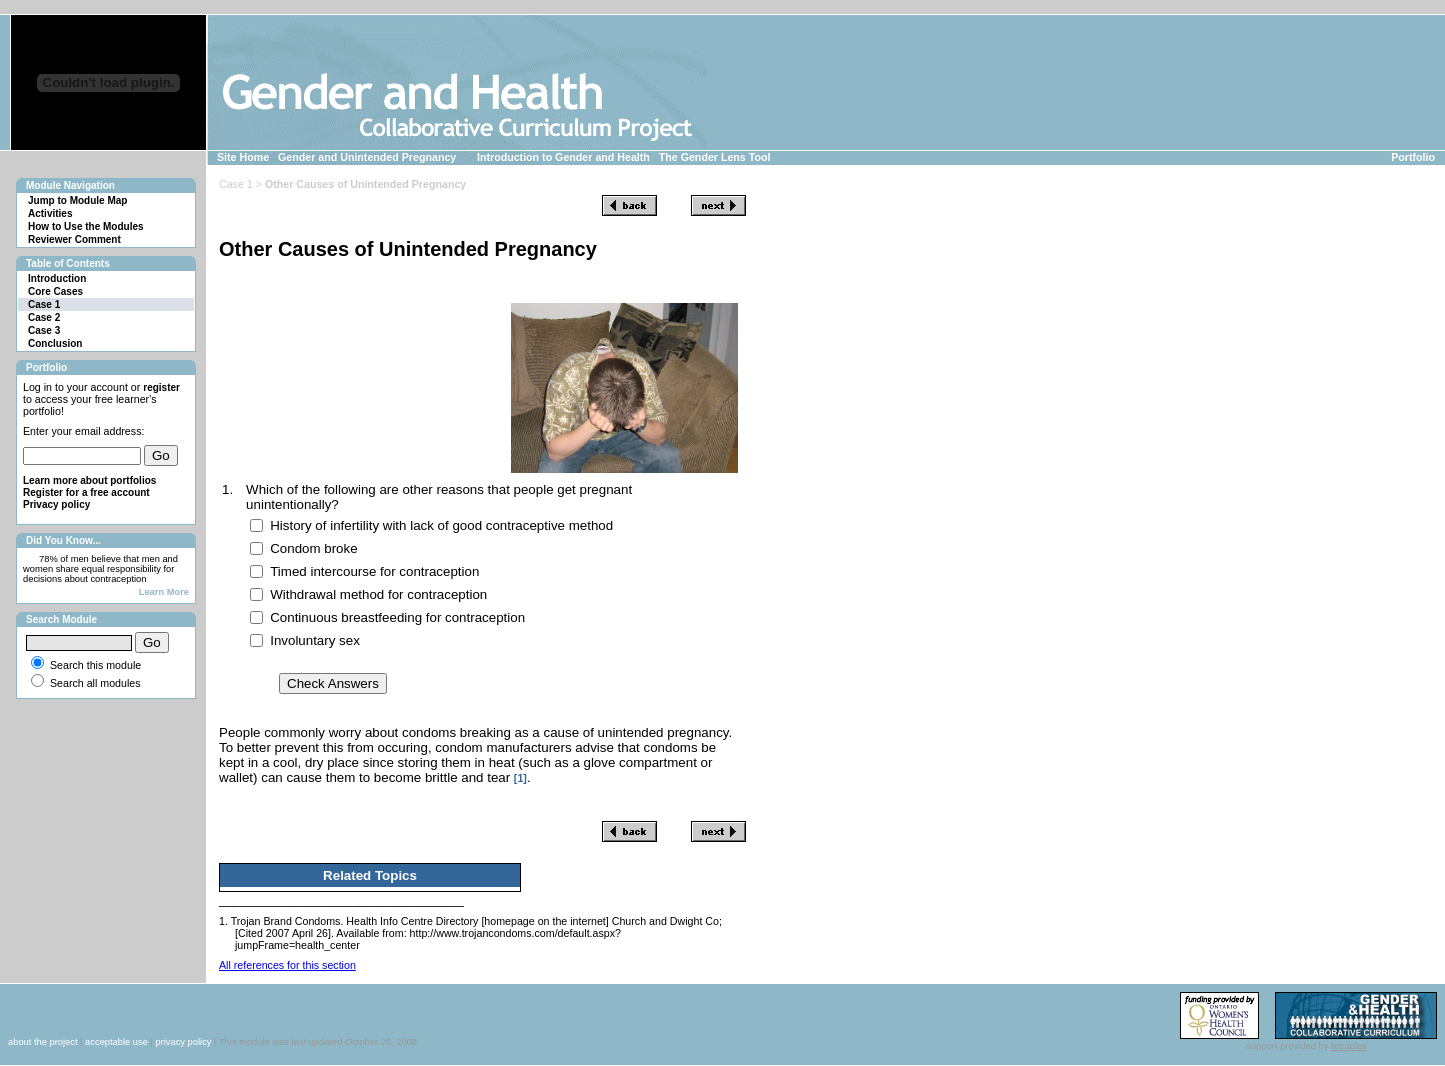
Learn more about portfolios (89, 480)
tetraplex (1349, 1046)
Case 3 (44, 330)
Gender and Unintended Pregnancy (367, 157)
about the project (43, 1042)
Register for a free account (86, 492)
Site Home (243, 157)
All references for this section (287, 965)
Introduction (57, 278)
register (161, 387)
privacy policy (183, 1042)
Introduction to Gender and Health (563, 157)
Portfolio (1413, 157)
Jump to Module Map (77, 200)
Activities (50, 213)
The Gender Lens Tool (715, 157)
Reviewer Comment (74, 239)
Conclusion (55, 343)
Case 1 (44, 304)
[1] (520, 778)
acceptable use (116, 1042)
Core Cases (55, 291)
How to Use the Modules (86, 226)
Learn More (164, 592)
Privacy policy (56, 504)
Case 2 (44, 317)
